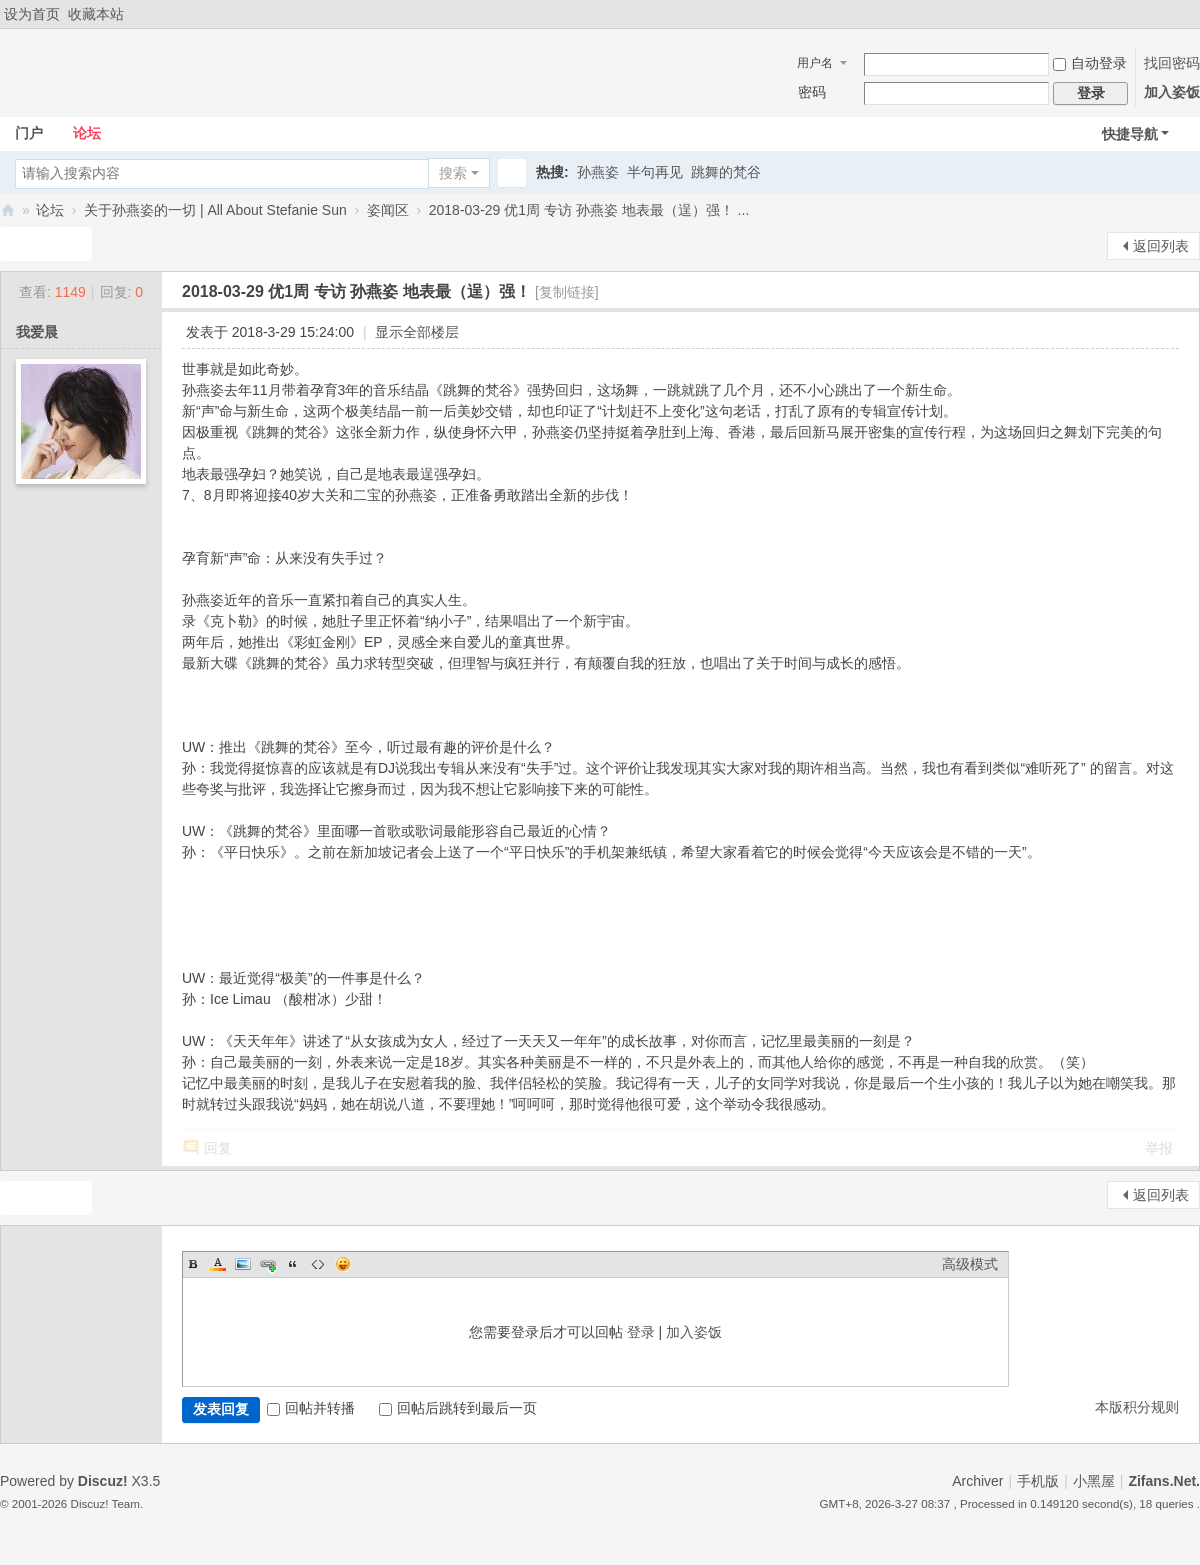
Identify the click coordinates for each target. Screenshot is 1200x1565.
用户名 (815, 63)
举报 (1159, 1148)
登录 (641, 1332)
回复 (218, 1148)
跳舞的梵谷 (726, 172)
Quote (293, 1264)
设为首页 (32, 14)
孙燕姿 (598, 172)
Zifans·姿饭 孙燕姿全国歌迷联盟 (8, 210)
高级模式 (970, 1264)
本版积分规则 (1137, 1407)
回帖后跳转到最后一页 (458, 1408)
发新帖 (40, 244)
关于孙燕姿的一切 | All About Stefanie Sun (215, 210)
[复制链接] (567, 292)
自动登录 (1090, 63)
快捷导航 (1130, 134)
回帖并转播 (311, 1408)
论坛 (87, 133)
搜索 (453, 173)
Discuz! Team (105, 1503)
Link (268, 1264)
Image (243, 1264)
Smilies (343, 1264)
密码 (812, 92)
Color (218, 1264)
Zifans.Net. (1164, 1481)
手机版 (1038, 1481)
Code (318, 1264)
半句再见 (655, 172)
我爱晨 (37, 332)
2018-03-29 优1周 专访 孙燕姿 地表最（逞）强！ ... (589, 210)
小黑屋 (1094, 1481)
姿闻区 (388, 210)
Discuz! (103, 1481)
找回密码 (1172, 63)
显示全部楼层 (417, 332)
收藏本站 (96, 14)
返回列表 (1161, 246)
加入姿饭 (1172, 92)
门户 (29, 133)
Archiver (977, 1481)
